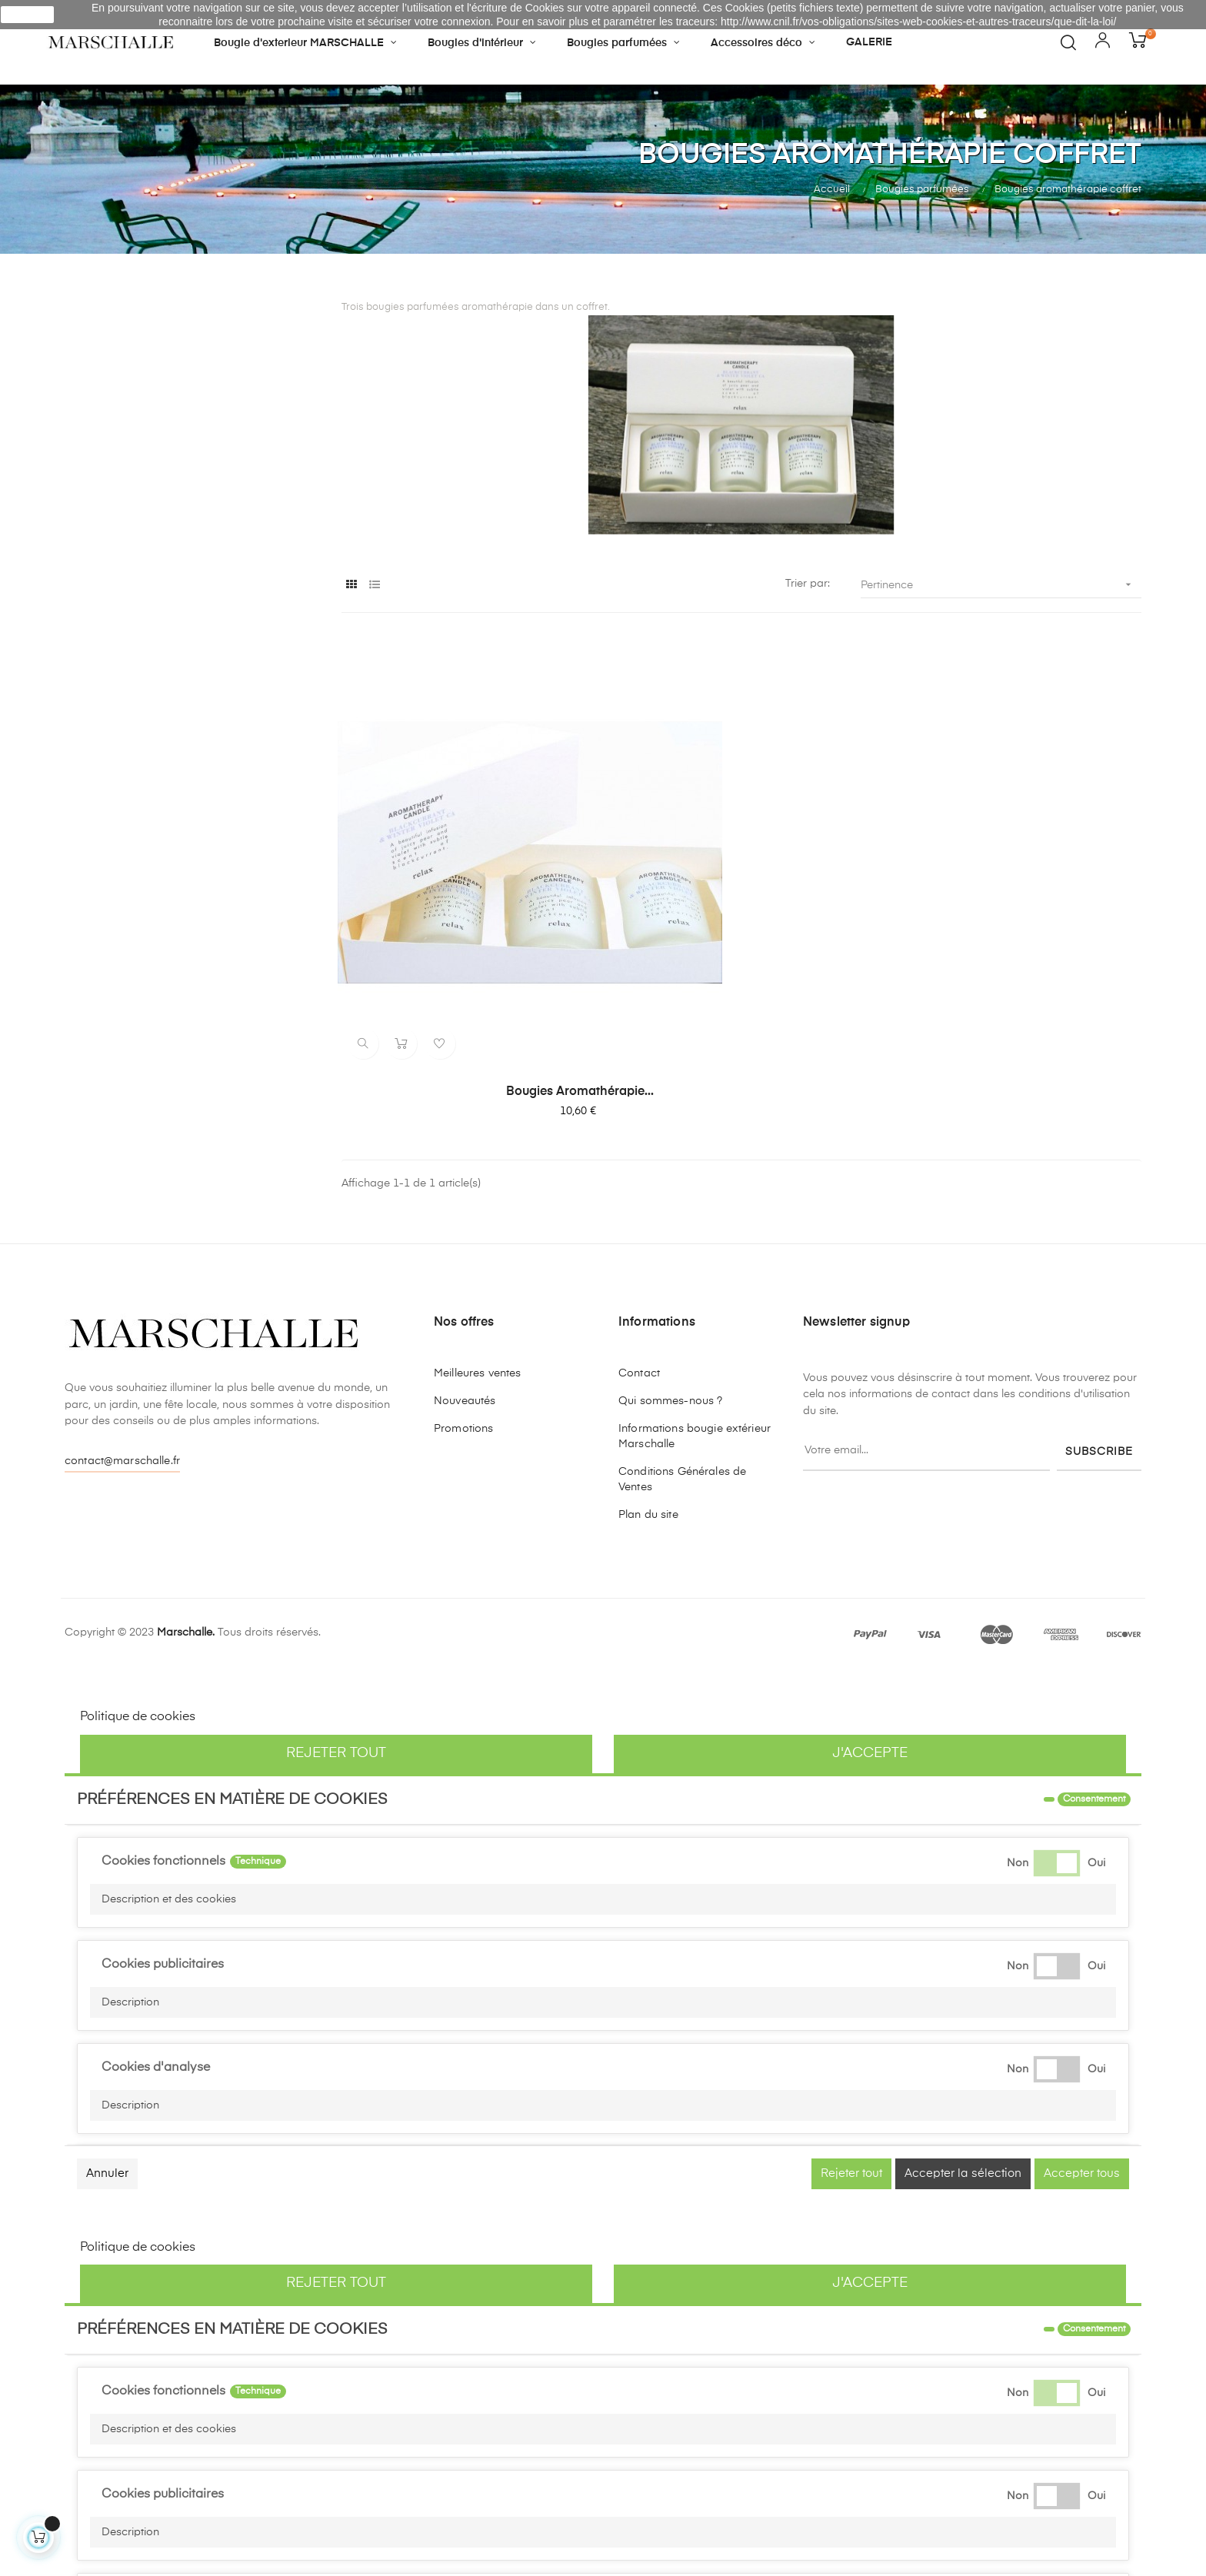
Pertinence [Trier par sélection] (1001, 584)
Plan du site (648, 1358)
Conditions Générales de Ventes (682, 1323)
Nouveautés (464, 1245)
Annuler (107, 2017)
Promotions (463, 1272)
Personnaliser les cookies (271, 1561)
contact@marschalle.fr (122, 1305)
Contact (639, 1217)
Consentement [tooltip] (1094, 1643)
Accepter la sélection (962, 2017)
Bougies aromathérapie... (464, 936)
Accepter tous (1082, 2017)
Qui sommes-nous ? (670, 1245)
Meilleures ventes (477, 1217)
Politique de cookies (137, 1561)
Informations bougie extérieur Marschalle (694, 1280)
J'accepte (870, 1597)
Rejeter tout (336, 1597)
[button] (603, 1743)
